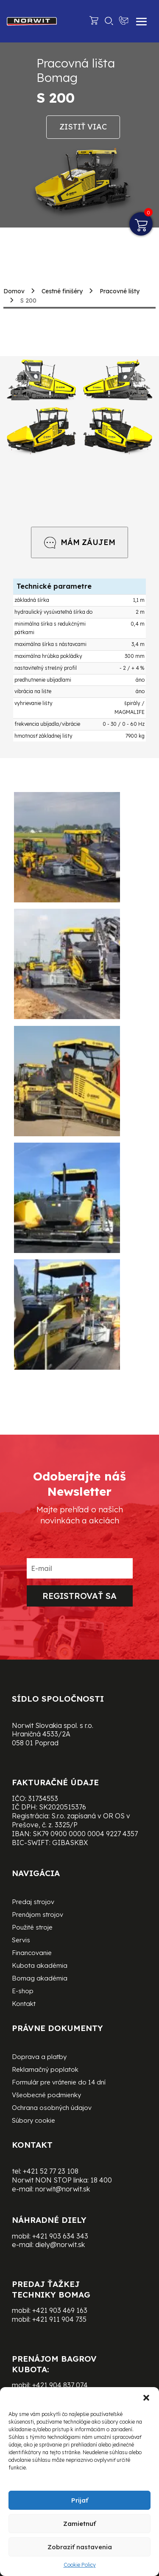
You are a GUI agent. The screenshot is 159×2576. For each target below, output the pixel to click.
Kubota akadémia (39, 1966)
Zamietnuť (79, 2524)
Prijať (79, 2500)
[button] (146, 2397)
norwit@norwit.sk (62, 2189)
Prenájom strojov (37, 1915)
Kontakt (24, 2004)
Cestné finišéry (62, 291)
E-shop (22, 1991)
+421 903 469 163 (59, 2310)
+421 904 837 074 (60, 2385)
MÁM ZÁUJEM (79, 542)
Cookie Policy (80, 2565)
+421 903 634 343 (60, 2236)
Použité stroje (32, 1927)
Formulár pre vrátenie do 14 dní (59, 2082)
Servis (21, 1940)
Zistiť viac (83, 127)
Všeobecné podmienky (46, 2095)
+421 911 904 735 (59, 2319)
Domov (14, 291)
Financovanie (32, 1953)
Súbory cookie (33, 2121)
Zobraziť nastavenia (79, 2547)
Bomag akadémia (39, 1978)
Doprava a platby (39, 2057)
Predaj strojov (33, 1902)
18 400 (101, 2180)
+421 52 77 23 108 (50, 2171)
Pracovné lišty (119, 291)
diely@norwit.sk (60, 2244)
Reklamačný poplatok (45, 2070)
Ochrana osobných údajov (52, 2108)
